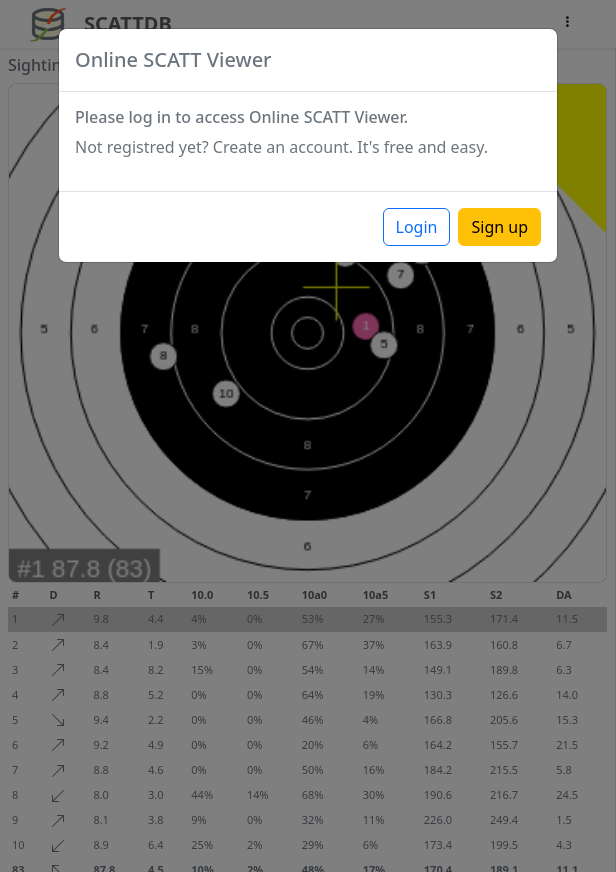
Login (417, 227)
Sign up (499, 227)
